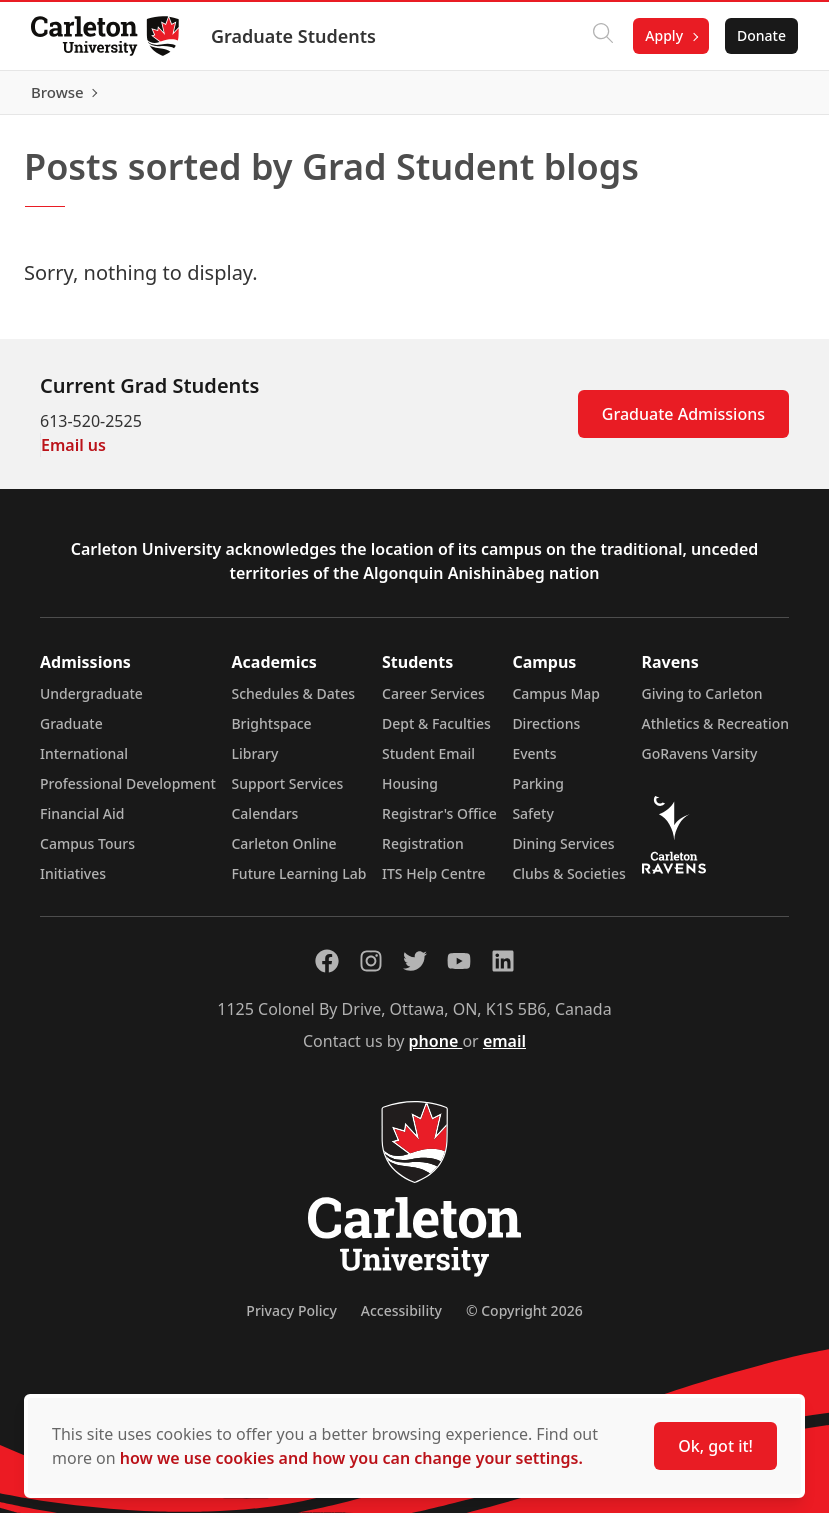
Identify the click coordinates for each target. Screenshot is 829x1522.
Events (534, 762)
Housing (410, 792)
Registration (423, 852)
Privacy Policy (291, 1319)
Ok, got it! (715, 1446)
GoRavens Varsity (700, 762)
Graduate (71, 732)
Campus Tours (87, 852)
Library (254, 762)
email (504, 1050)
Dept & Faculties (436, 732)
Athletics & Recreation (715, 732)
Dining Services (563, 852)
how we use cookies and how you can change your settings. (351, 1458)
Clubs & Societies (568, 882)
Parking (538, 792)
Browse (758, 97)
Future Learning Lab (298, 882)
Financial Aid (82, 822)
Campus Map (556, 702)
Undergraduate (91, 702)
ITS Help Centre (434, 882)
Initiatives (73, 882)
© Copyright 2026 (524, 1319)
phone (436, 1050)
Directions (546, 732)
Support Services (287, 792)
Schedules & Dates (293, 702)
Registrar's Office (439, 822)
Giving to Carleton (702, 702)
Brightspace (271, 732)
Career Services (433, 702)
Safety (533, 822)
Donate (760, 35)
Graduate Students (294, 36)
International (84, 762)
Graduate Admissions (683, 423)
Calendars (264, 822)
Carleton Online (283, 852)
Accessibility (401, 1319)
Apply (663, 35)
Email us (73, 454)
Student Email (428, 762)
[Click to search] (602, 36)
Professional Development (128, 792)
